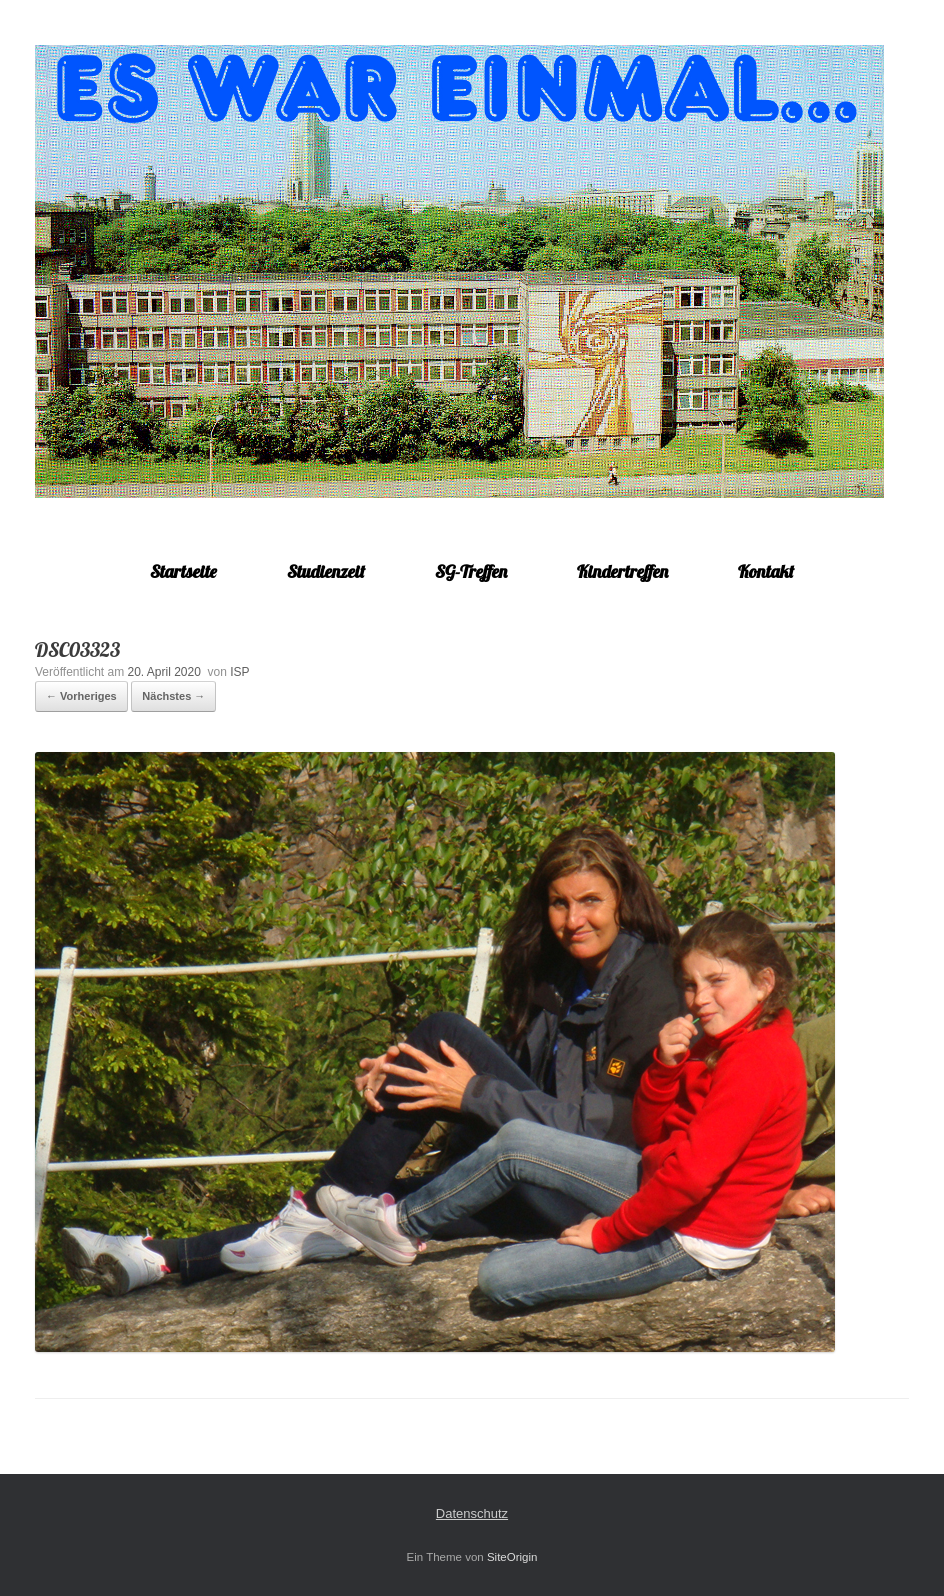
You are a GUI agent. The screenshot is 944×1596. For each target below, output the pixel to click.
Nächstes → (173, 696)
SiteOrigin (512, 1557)
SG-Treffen (471, 571)
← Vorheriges (81, 696)
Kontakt (766, 571)
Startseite (183, 571)
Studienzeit (326, 571)
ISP (239, 672)
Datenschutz (472, 1513)
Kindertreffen (622, 571)
